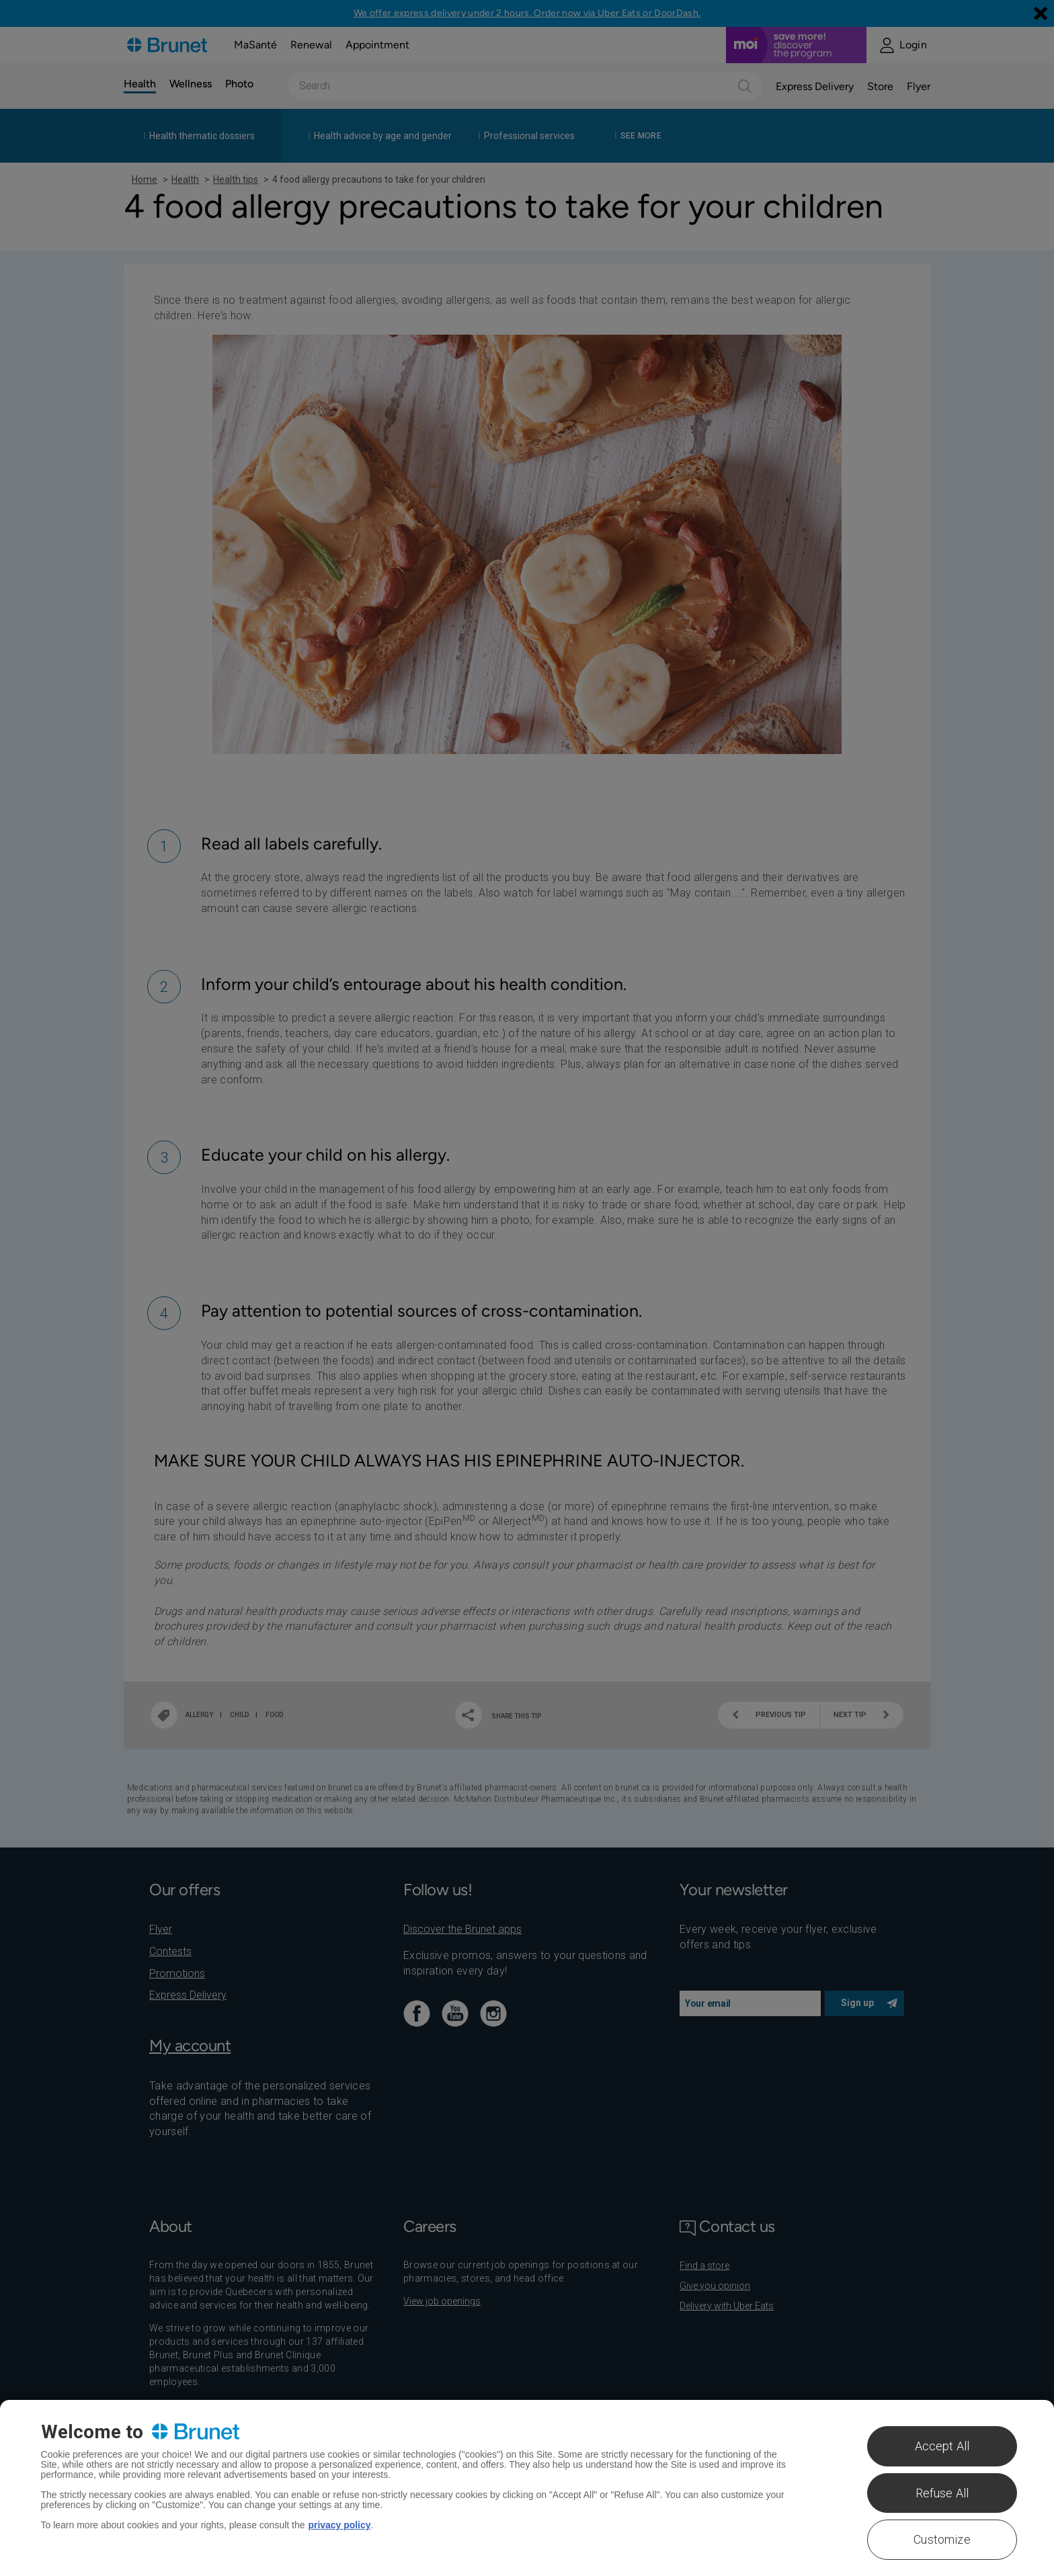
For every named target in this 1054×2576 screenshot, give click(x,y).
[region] (527, 2488)
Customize (942, 2539)
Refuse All (942, 2493)
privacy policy (340, 2525)
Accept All (942, 2446)
